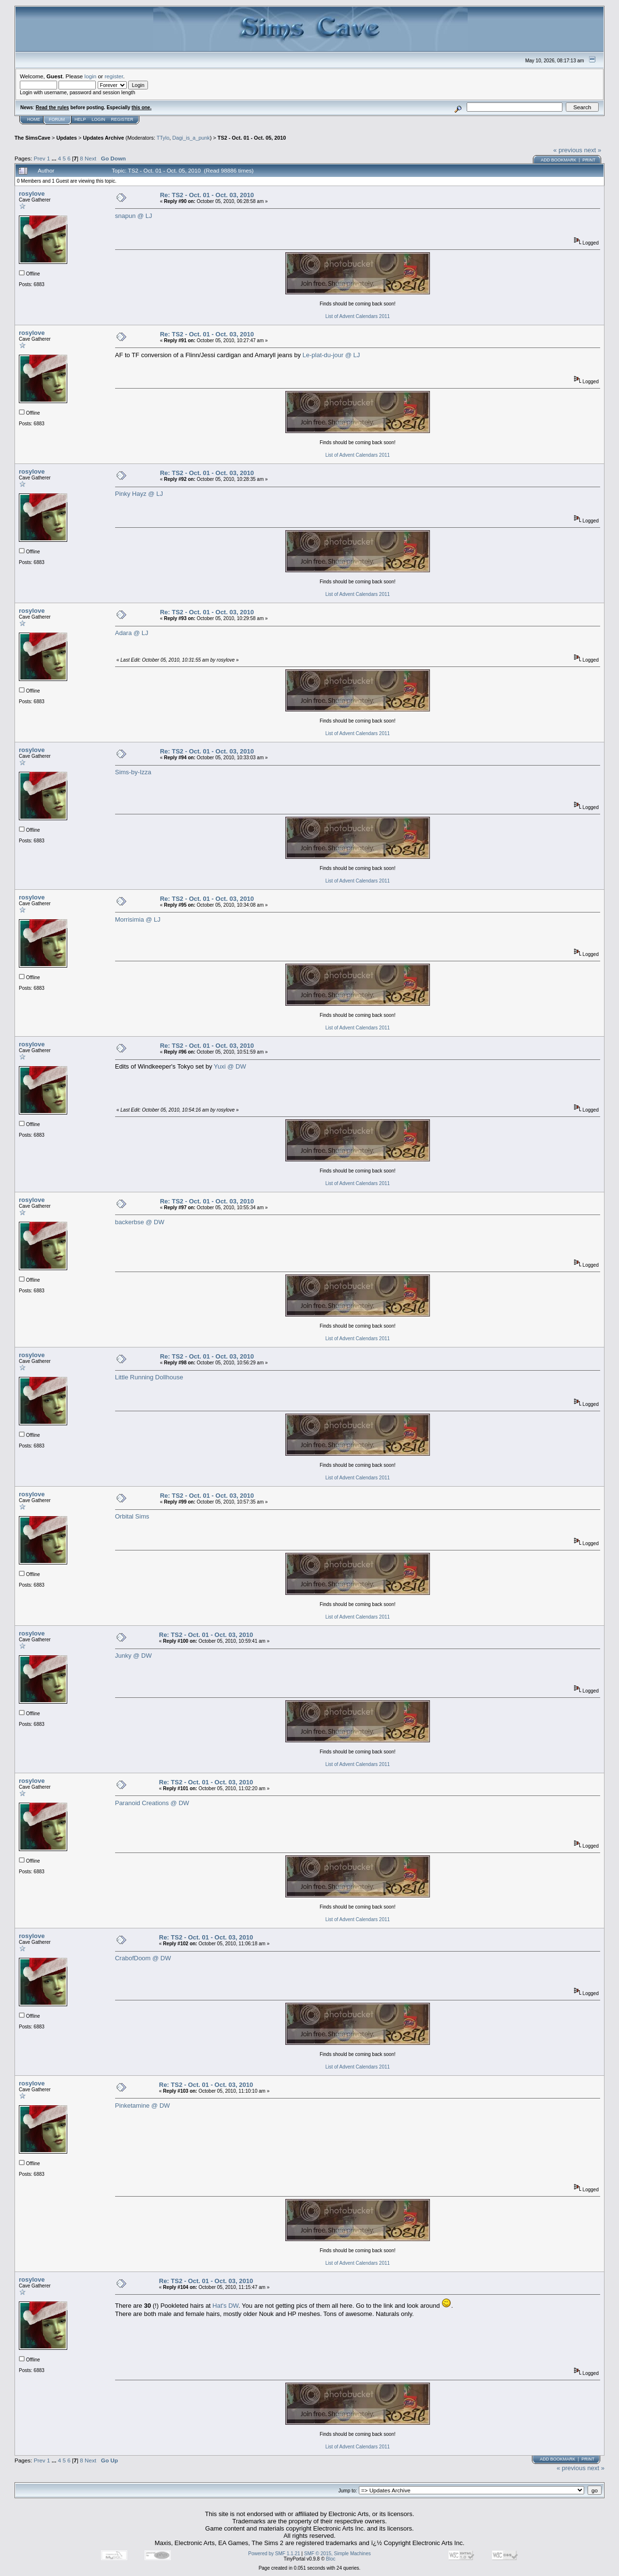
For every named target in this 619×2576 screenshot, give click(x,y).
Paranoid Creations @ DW (152, 1803)
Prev (39, 158)
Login (98, 119)
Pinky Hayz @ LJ (139, 493)
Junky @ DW (133, 1655)
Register (122, 119)
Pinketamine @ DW (142, 2105)
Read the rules (52, 107)
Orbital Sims (132, 1516)
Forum (57, 119)
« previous (567, 150)
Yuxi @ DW (230, 1066)
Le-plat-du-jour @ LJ (331, 355)
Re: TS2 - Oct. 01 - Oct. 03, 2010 (207, 195)
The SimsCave (32, 138)
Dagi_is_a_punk (191, 138)
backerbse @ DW (139, 1222)
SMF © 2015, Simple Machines (337, 2553)
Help (80, 119)
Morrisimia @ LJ (138, 919)
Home (33, 119)
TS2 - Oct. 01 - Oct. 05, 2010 (252, 138)
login (91, 76)
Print (588, 160)
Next (90, 158)
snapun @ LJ (133, 215)
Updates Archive (103, 138)
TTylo (163, 138)
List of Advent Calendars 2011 (357, 316)
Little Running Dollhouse (149, 1377)
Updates (66, 138)
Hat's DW (225, 2305)
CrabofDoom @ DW (143, 1958)
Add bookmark (558, 160)
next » (592, 150)
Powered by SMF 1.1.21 (274, 2553)
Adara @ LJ (131, 633)
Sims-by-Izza (133, 772)
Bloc (330, 2559)
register (113, 76)
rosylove (31, 193)
